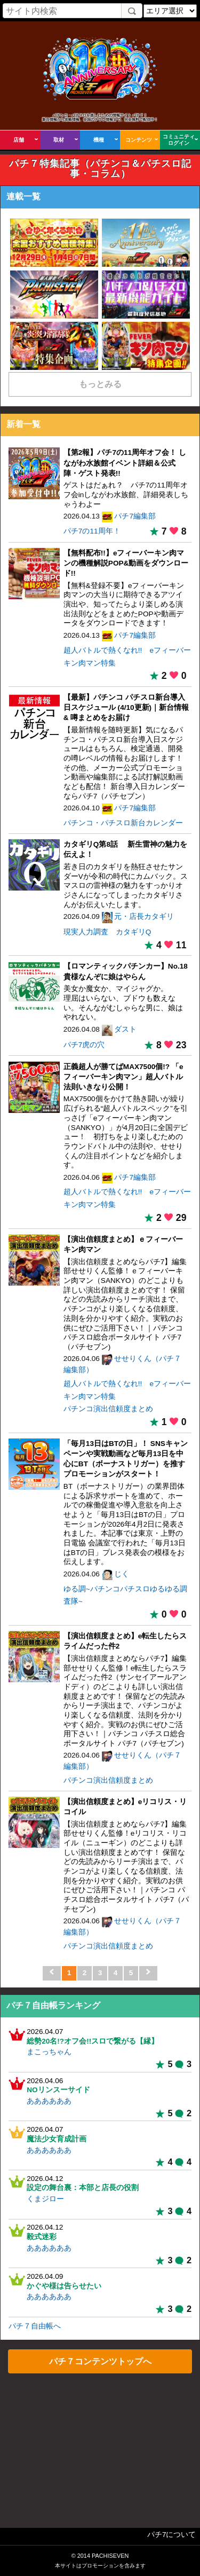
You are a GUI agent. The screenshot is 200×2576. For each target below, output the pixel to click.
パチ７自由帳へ (35, 2326)
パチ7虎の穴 (84, 1045)
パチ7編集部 (135, 516)
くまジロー (45, 2199)
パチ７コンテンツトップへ (100, 2361)
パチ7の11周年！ (92, 531)
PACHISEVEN (110, 2555)
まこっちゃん (49, 2052)
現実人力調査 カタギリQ (107, 932)
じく (121, 1574)
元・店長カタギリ (144, 916)
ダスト (125, 1029)
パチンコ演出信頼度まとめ (108, 1409)
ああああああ (49, 2101)
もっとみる (100, 384)
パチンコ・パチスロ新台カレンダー (123, 823)
